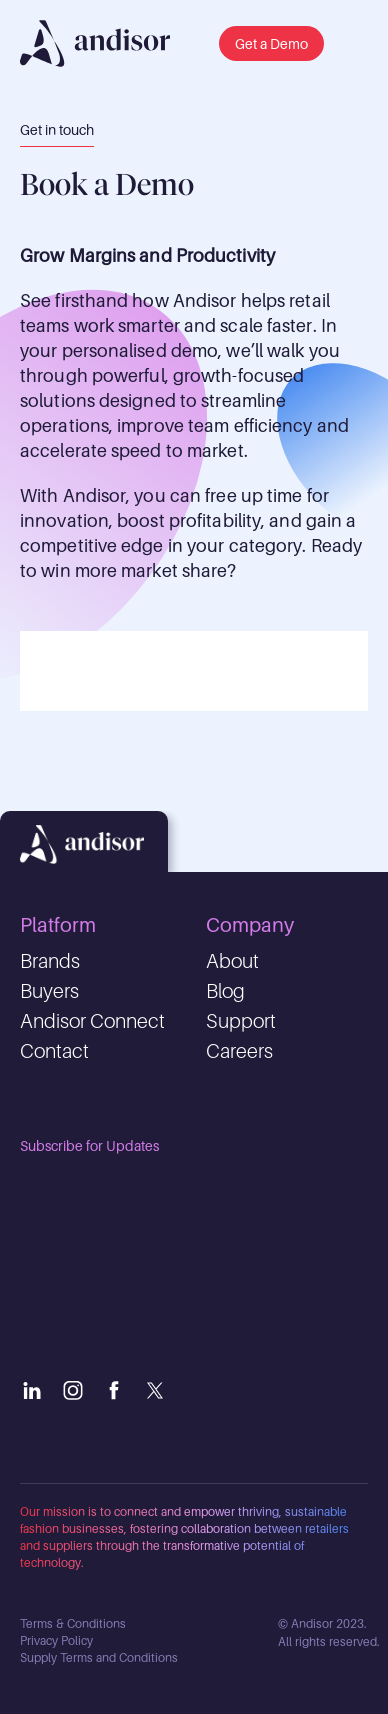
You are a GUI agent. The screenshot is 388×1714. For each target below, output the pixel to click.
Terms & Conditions (73, 1623)
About (232, 961)
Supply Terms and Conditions (99, 1657)
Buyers (49, 991)
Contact (54, 1051)
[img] (95, 43)
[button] (271, 43)
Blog (225, 991)
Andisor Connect (92, 1021)
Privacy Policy (56, 1640)
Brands (50, 961)
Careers (239, 1051)
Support (241, 1021)
